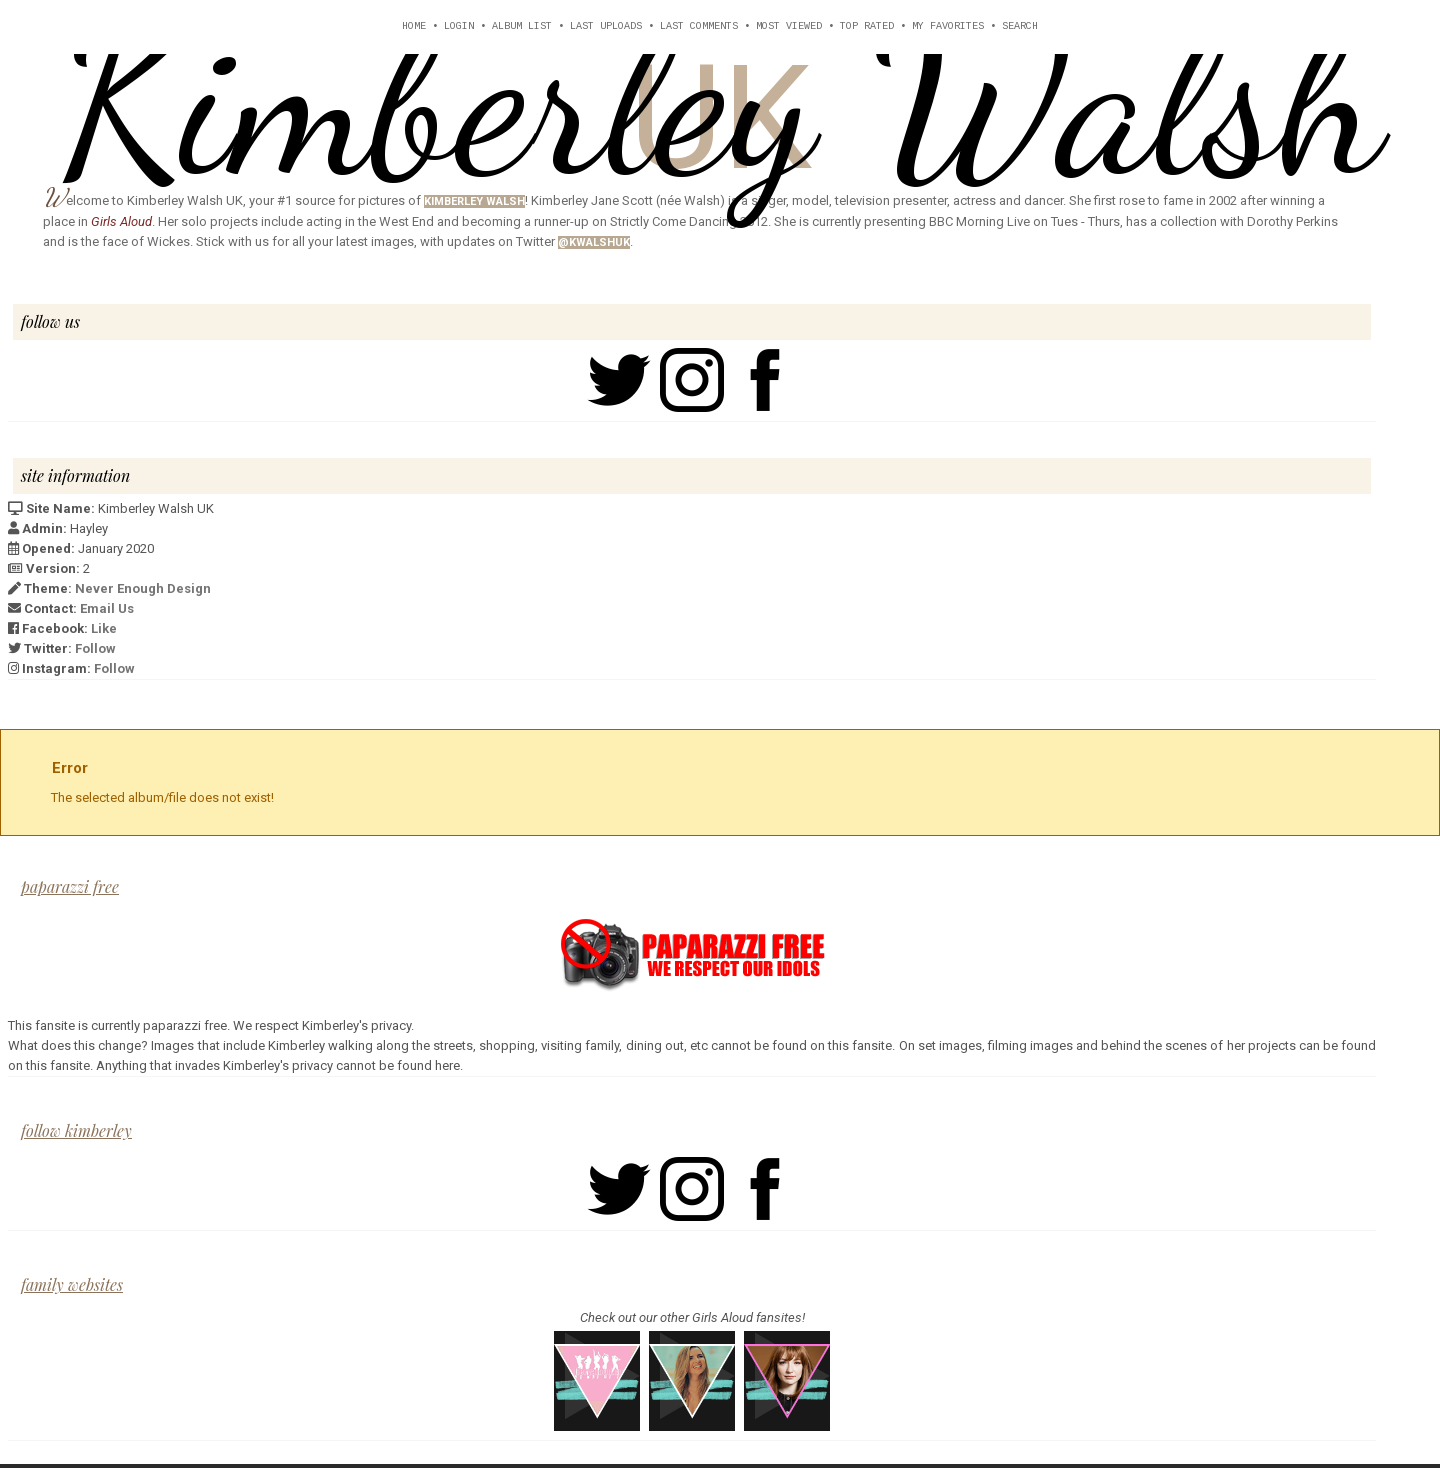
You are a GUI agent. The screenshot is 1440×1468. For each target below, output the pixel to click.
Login (459, 26)
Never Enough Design (143, 588)
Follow (95, 648)
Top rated (867, 26)
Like (104, 628)
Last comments (699, 26)
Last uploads (606, 26)
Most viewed (789, 26)
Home (414, 26)
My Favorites (948, 26)
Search (1020, 26)
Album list (522, 26)
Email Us (107, 608)
